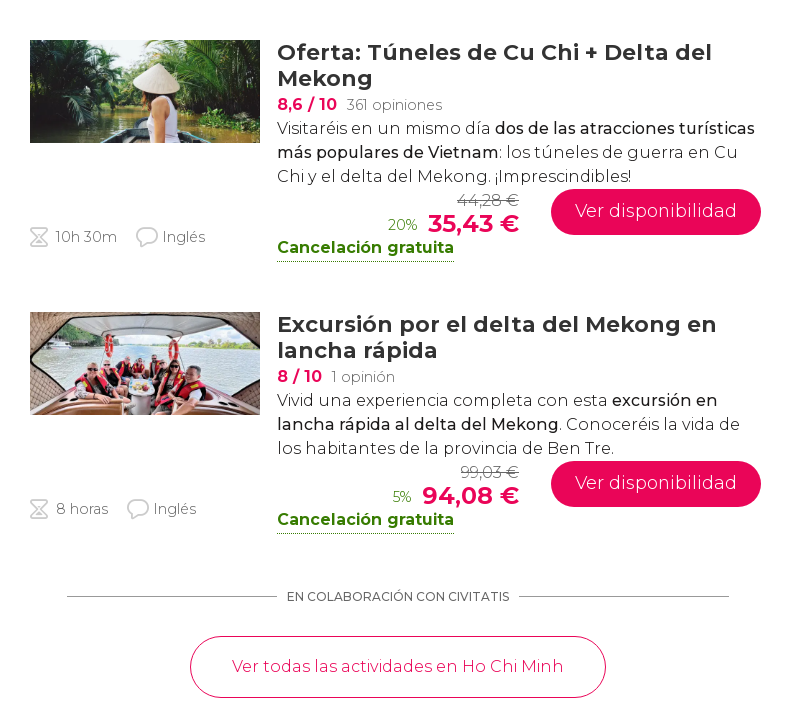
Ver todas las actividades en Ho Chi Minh (398, 666)
